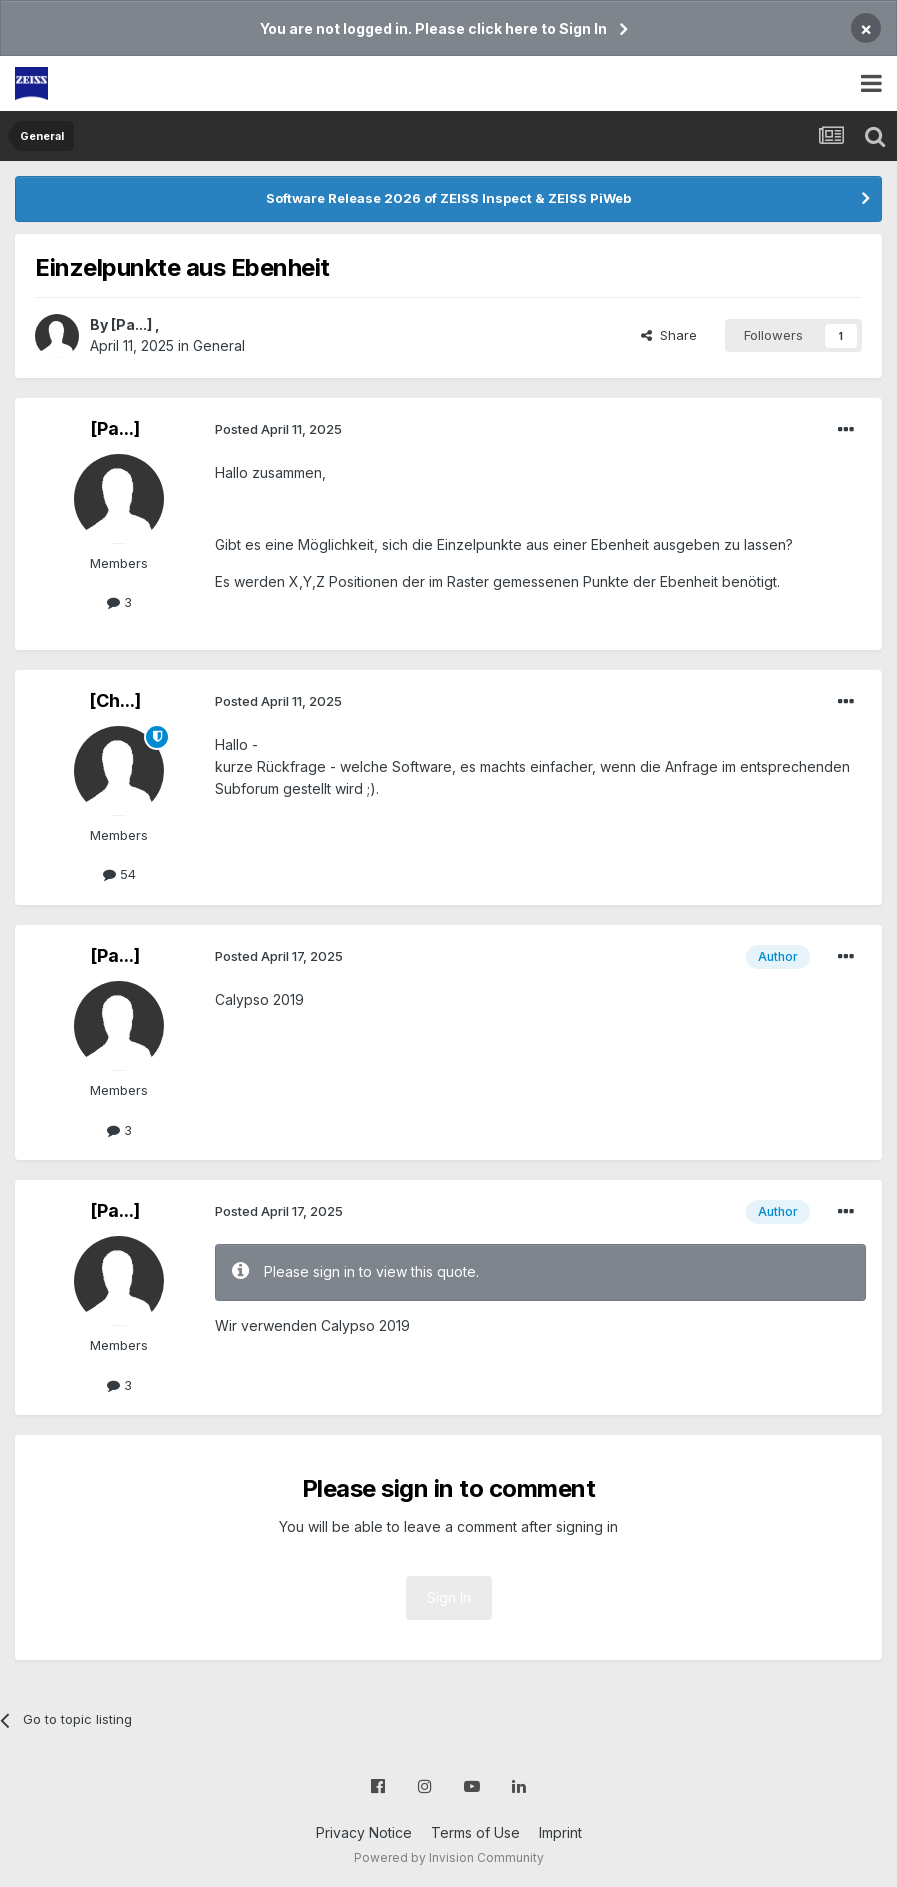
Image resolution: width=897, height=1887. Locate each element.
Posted (278, 429)
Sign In (449, 1597)
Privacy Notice (364, 1832)
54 (119, 874)
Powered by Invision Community (449, 1857)
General (219, 345)
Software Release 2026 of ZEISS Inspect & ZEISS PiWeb (448, 198)
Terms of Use (475, 1832)
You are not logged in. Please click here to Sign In (433, 28)
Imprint (560, 1832)
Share (669, 335)
